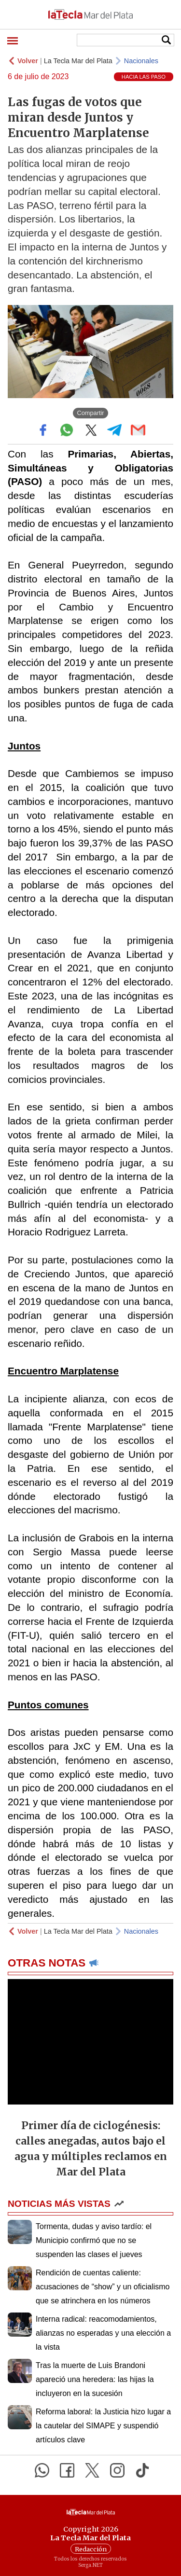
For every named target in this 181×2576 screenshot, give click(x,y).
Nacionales (141, 61)
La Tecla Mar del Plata (78, 61)
